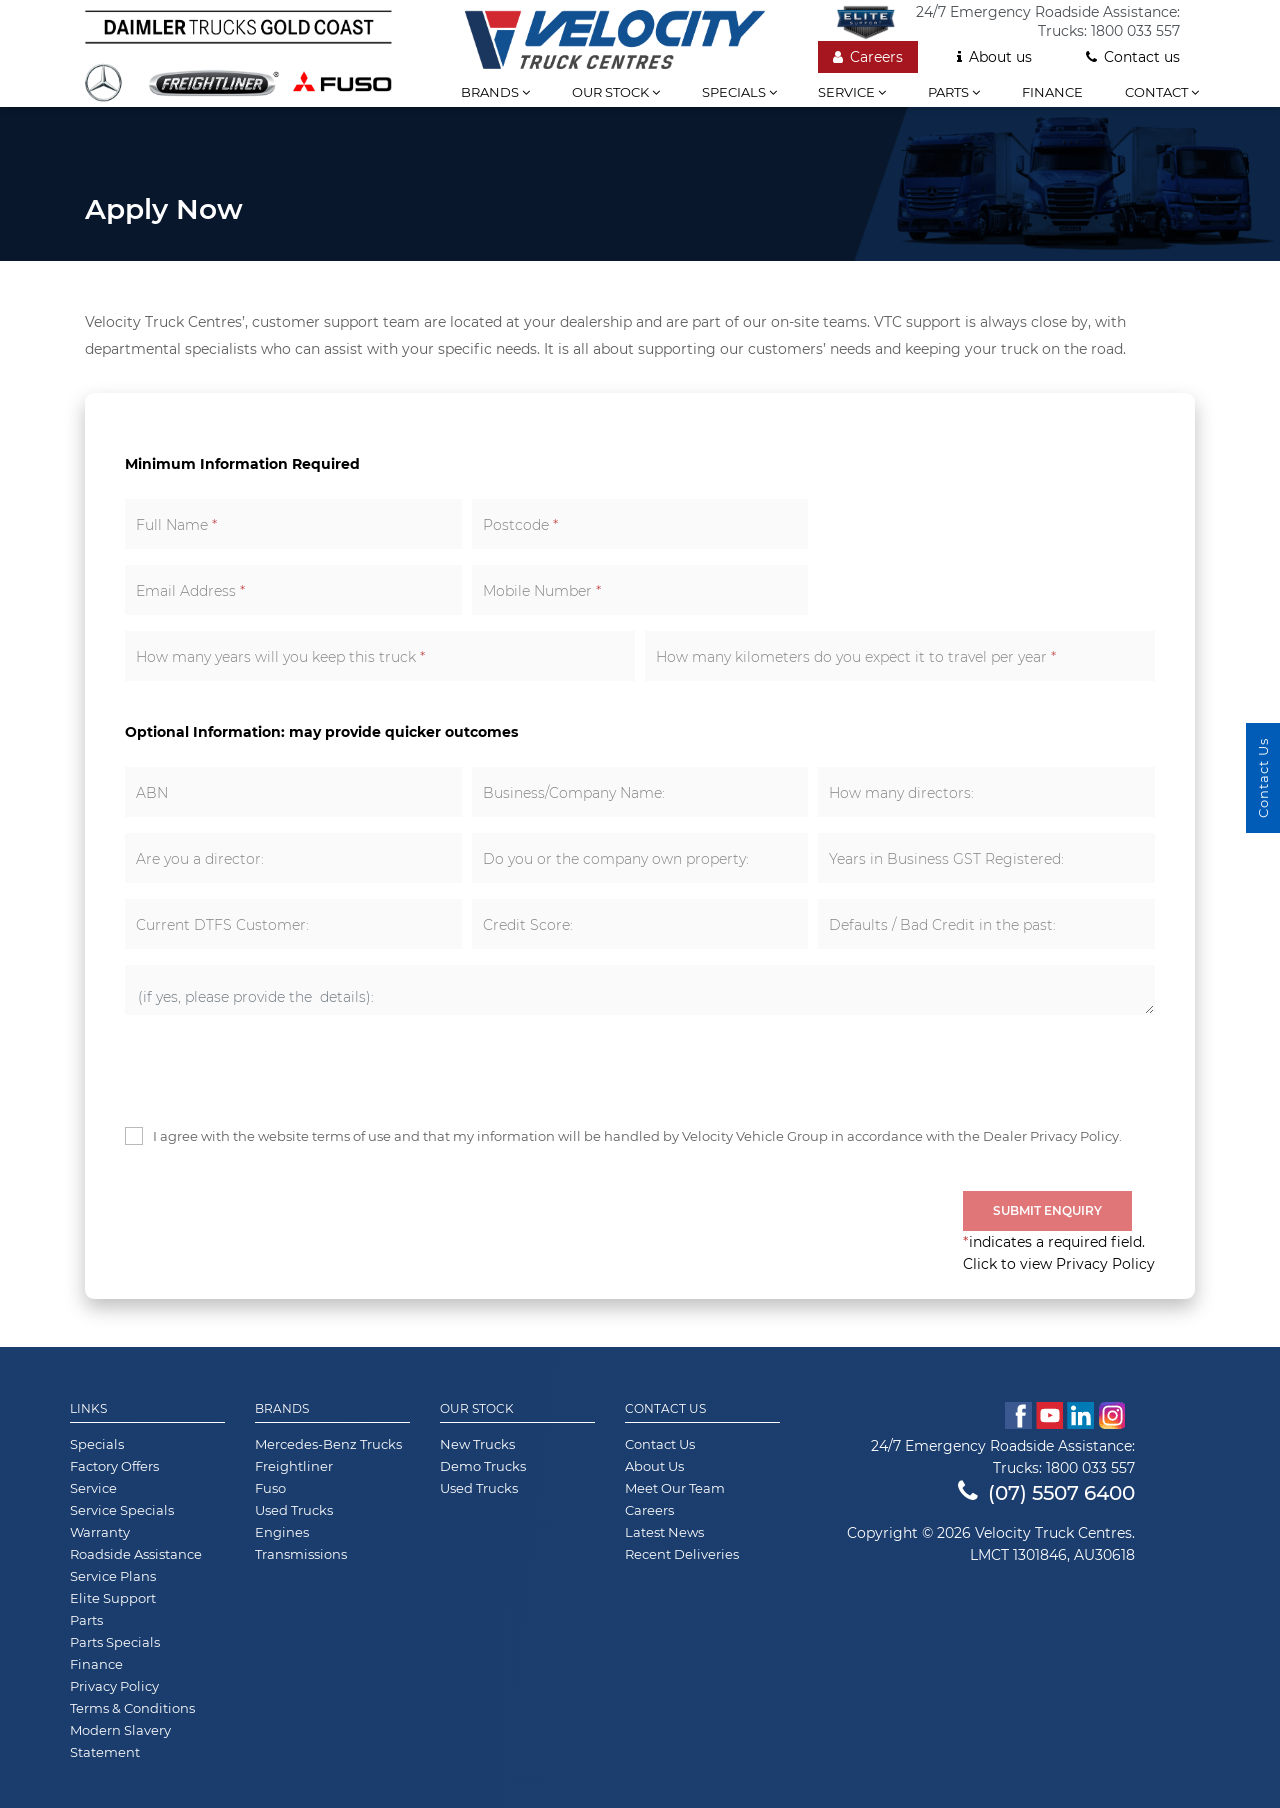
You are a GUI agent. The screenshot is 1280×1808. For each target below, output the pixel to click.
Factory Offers (114, 1466)
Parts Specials (115, 1642)
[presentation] (277, 1070)
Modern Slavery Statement (120, 1741)
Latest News (664, 1532)
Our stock (616, 92)
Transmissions (301, 1554)
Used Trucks (294, 1510)
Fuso (270, 1488)
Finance (1052, 92)
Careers (868, 57)
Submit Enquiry (1047, 1210)
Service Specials (122, 1510)
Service (852, 92)
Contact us (1133, 57)
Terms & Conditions (132, 1708)
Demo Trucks (483, 1466)
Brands (495, 92)
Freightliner (294, 1466)
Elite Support (113, 1598)
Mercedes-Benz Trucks (328, 1444)
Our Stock (477, 1409)
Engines (282, 1532)
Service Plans (113, 1576)
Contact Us (665, 1409)
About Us (654, 1466)
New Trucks (477, 1444)
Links (88, 1409)
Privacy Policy (114, 1686)
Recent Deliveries (682, 1554)
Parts (954, 92)
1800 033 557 (1135, 31)
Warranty (100, 1532)
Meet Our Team (675, 1488)
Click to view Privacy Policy (1059, 1264)
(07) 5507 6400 (1046, 1493)
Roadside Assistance (136, 1554)
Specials (739, 92)
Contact (1162, 92)
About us (994, 57)
